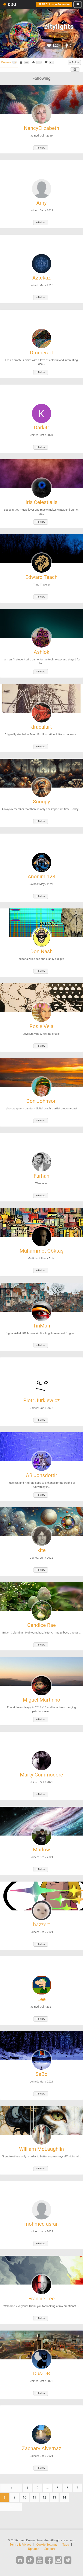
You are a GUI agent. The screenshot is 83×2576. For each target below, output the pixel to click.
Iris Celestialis (41, 502)
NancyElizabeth (41, 128)
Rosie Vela (42, 1026)
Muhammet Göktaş (41, 1251)
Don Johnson (41, 1101)
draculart (41, 727)
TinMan (41, 1326)
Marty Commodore (41, 1775)
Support (49, 2549)
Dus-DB (41, 2374)
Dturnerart (41, 353)
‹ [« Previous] (11, 2488)
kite (41, 1550)
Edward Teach (42, 577)
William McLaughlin (41, 2149)
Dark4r (41, 428)
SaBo (42, 2074)
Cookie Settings (46, 2544)
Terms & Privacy (20, 2544)
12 (44, 2497)
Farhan (42, 1176)
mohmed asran (41, 2224)
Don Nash (41, 951)
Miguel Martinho (41, 1700)
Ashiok (41, 652)
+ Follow (74, 62)
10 (24, 2497)
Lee (41, 1999)
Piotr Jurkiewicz (41, 1400)
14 (64, 2497)
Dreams (9, 62)
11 (34, 2497)
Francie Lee (41, 2299)
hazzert (41, 1925)
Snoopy (41, 802)
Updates (33, 2549)
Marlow (41, 1850)
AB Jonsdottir (41, 1475)
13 (54, 2497)
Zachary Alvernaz (41, 2448)
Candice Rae (41, 1625)
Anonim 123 (41, 877)
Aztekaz (41, 278)
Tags (65, 2544)
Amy (41, 203)
